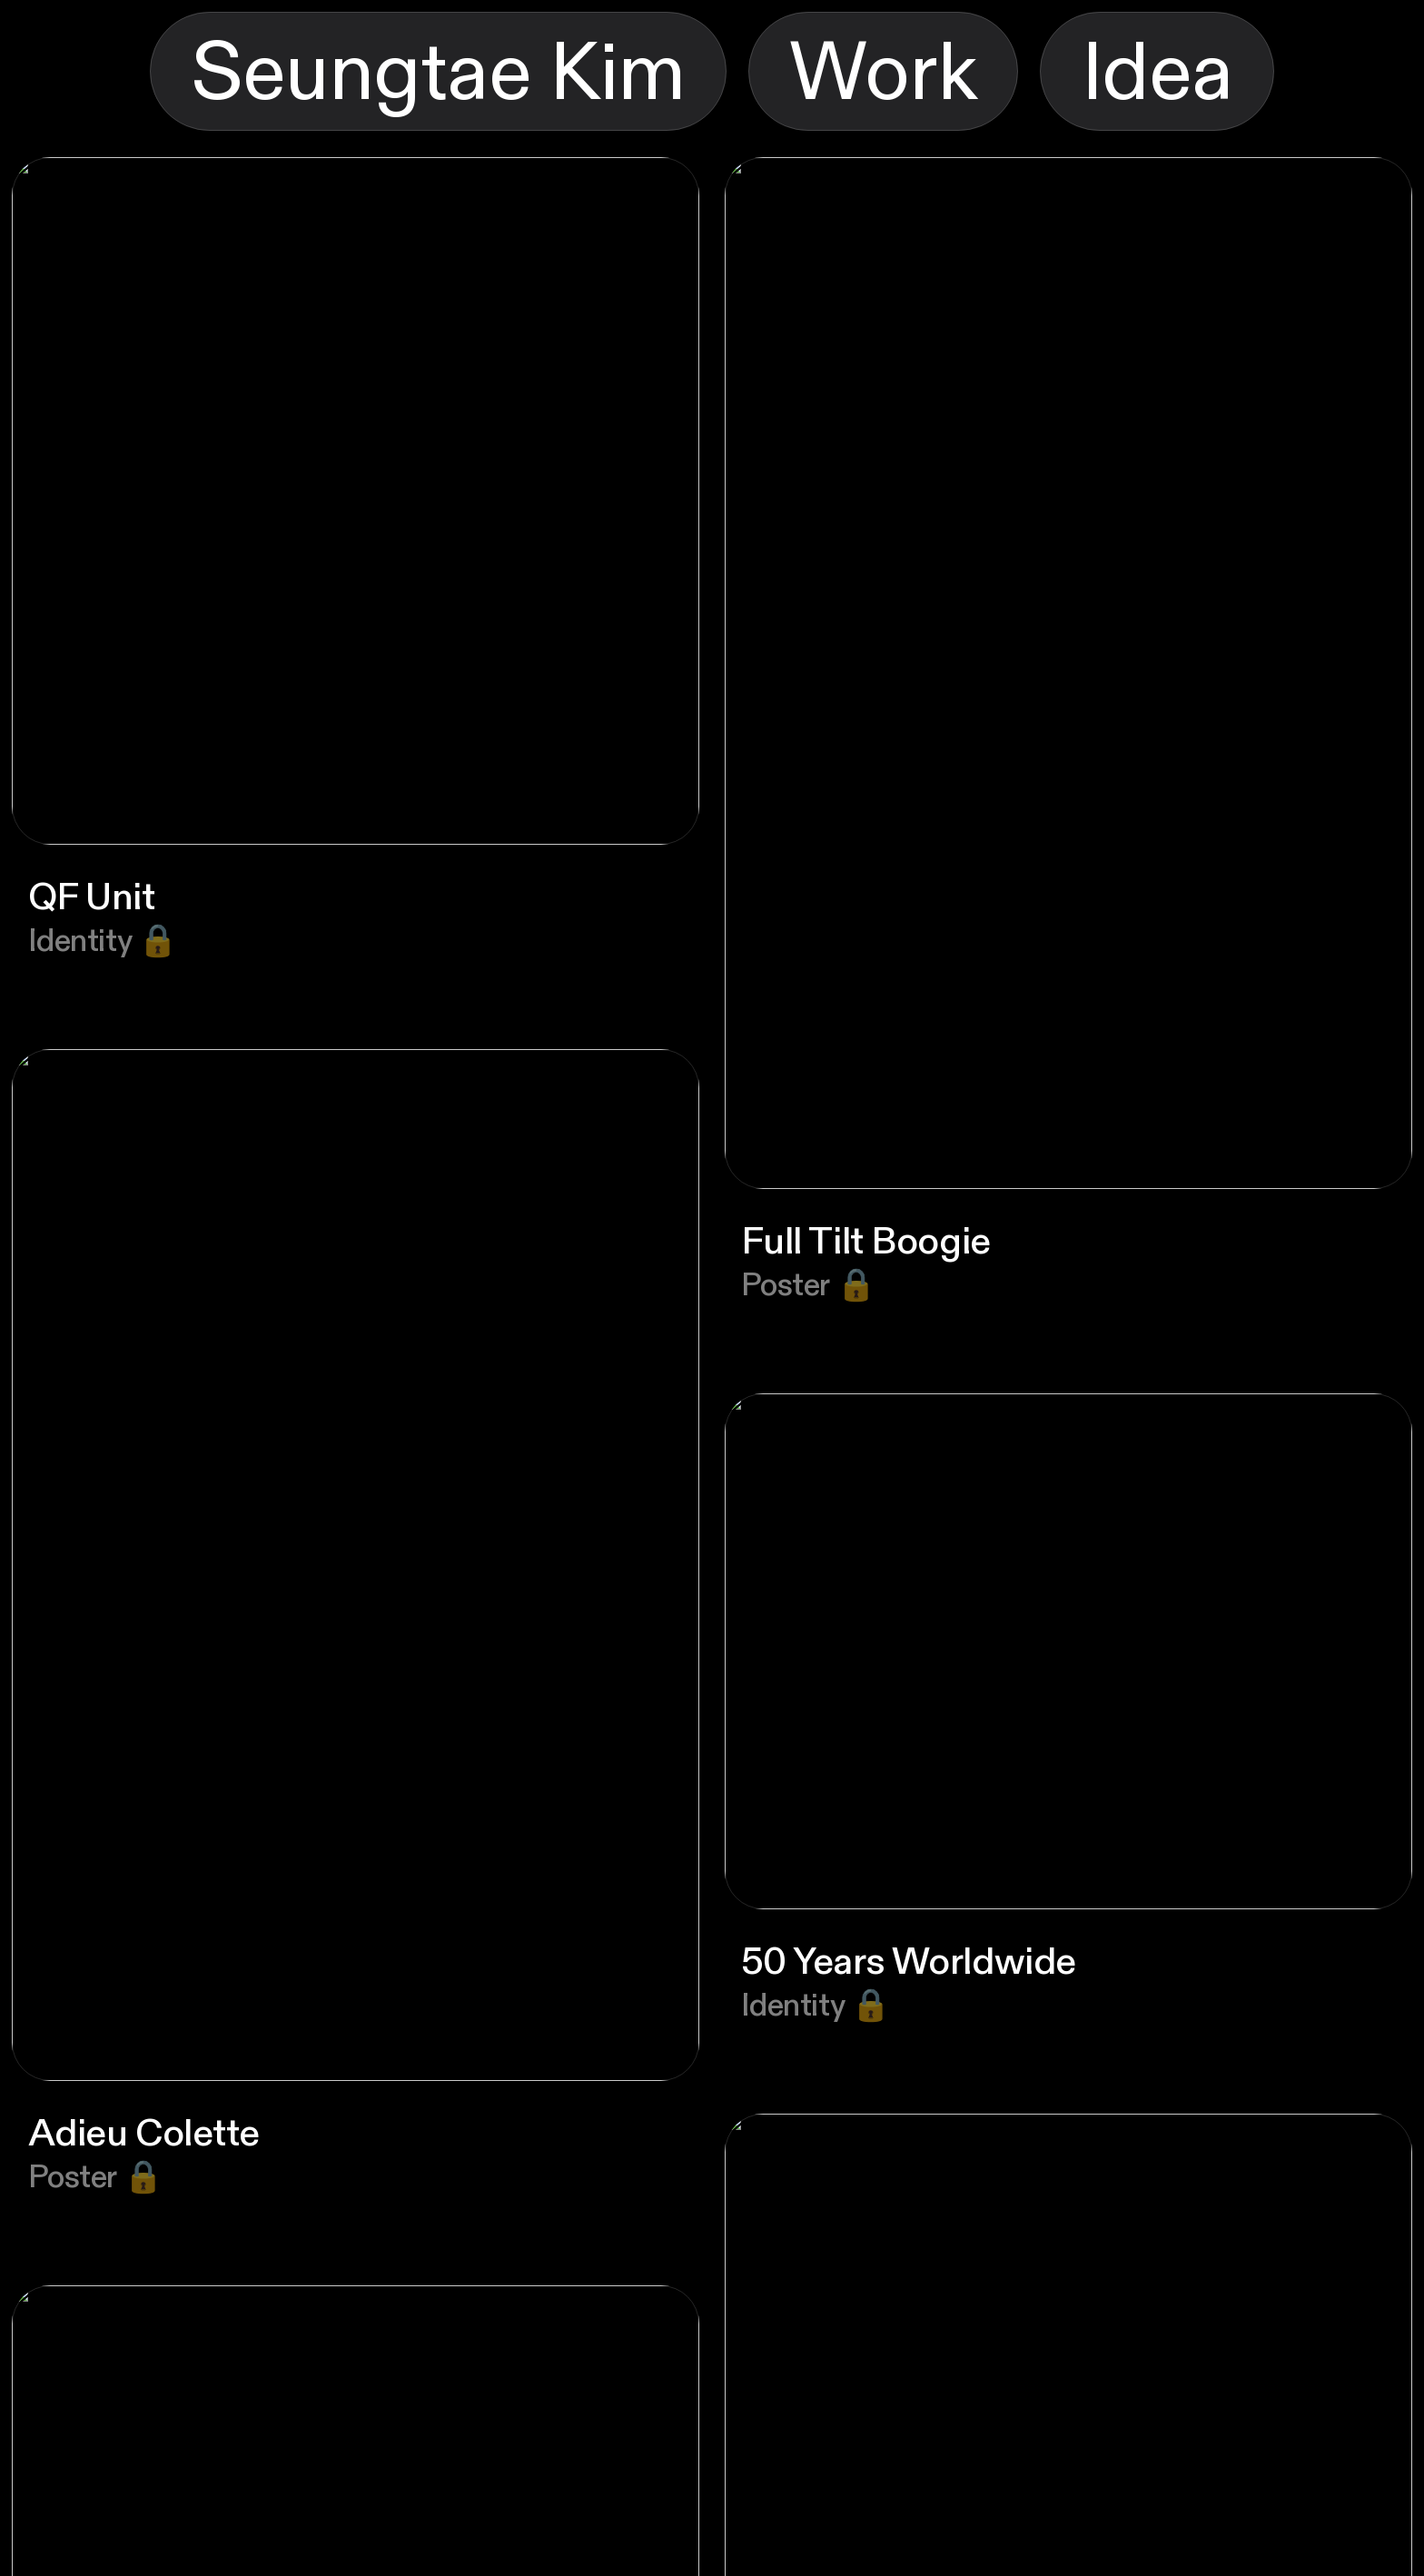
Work (882, 74)
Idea (1157, 74)
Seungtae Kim (438, 74)
